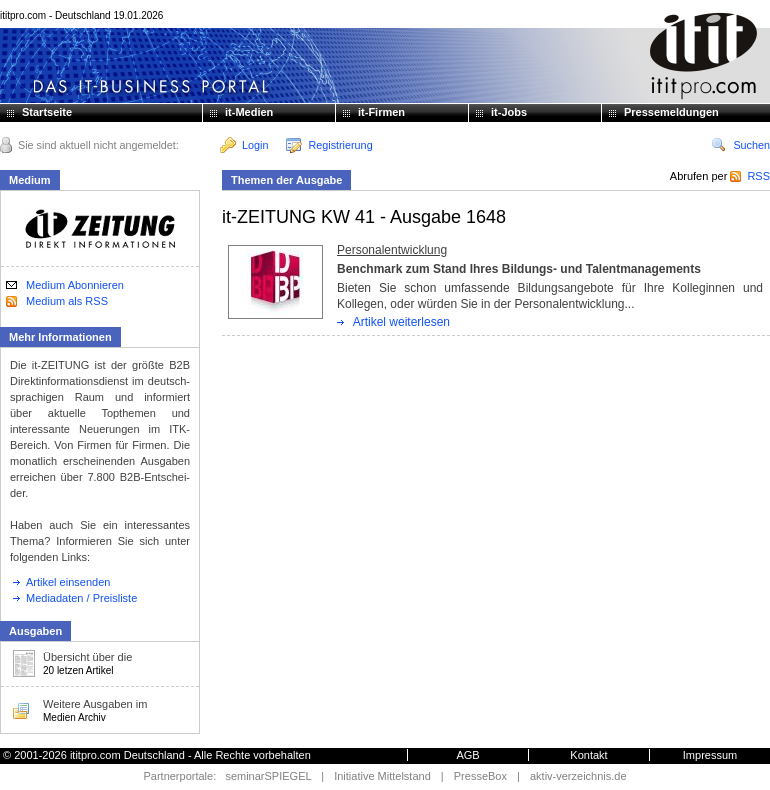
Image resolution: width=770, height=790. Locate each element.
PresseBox (480, 776)
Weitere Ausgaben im (76, 710)
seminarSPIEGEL (268, 776)
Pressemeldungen (671, 112)
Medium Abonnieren (75, 285)
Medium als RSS (67, 301)
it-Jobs (509, 112)
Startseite (47, 112)
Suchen (740, 145)
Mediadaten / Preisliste (75, 598)
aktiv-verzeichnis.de (578, 776)
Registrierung (329, 145)
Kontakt (588, 755)
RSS (750, 176)
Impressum (710, 755)
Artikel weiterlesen (401, 322)
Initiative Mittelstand (382, 776)
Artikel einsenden (61, 582)
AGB (467, 755)
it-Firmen (381, 112)
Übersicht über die (72, 663)
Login (244, 145)
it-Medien (249, 112)
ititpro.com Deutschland (127, 755)
